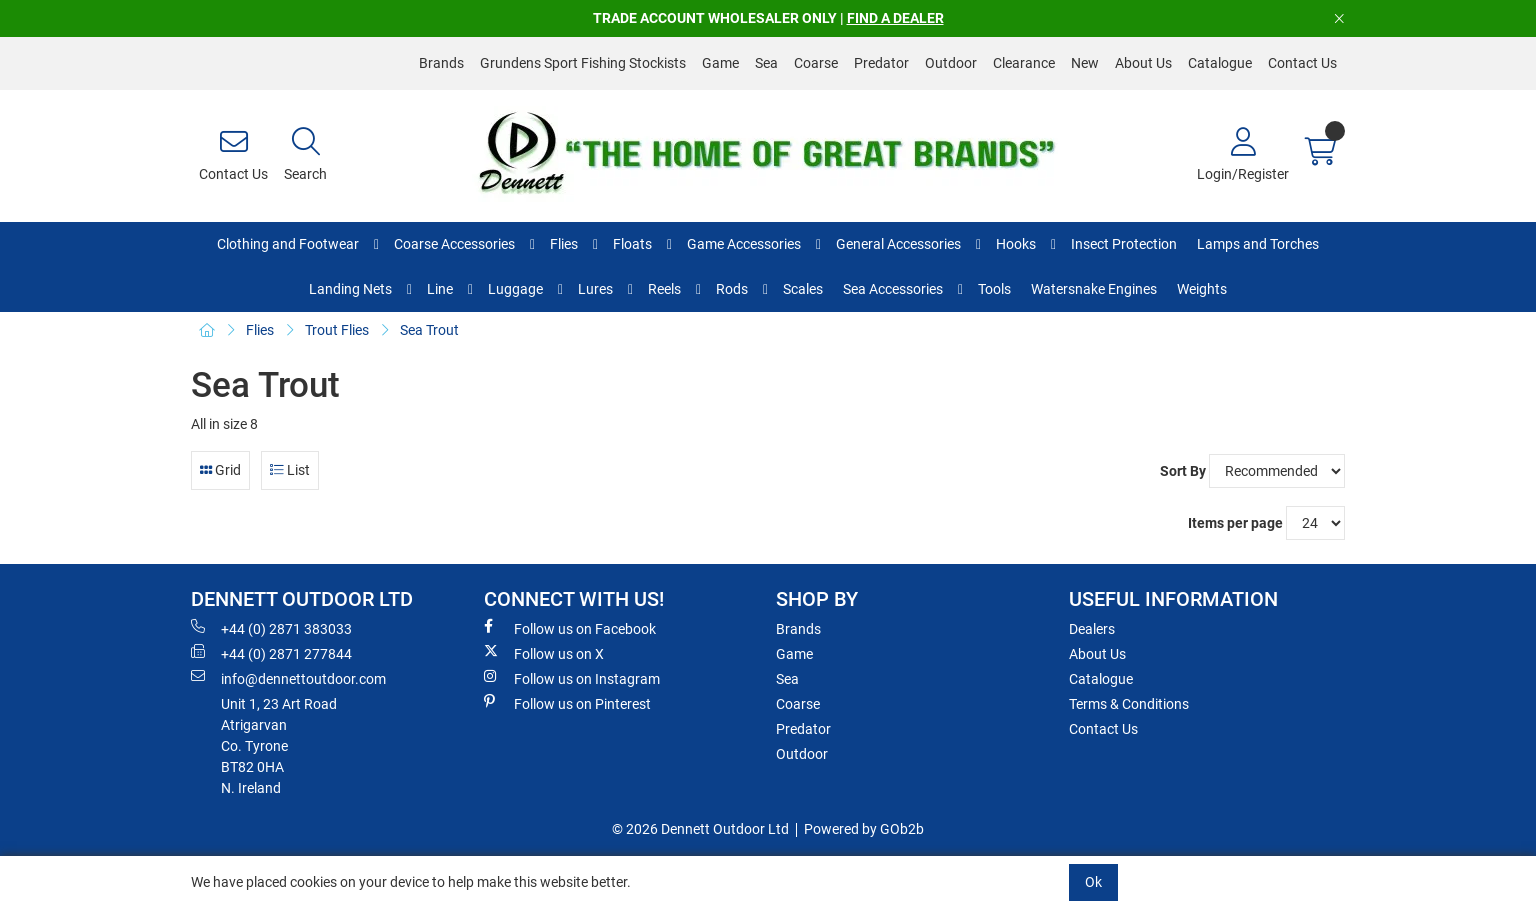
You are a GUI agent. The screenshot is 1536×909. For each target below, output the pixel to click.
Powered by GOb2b (864, 829)
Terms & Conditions (1129, 704)
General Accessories (898, 244)
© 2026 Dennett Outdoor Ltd (700, 829)
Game (720, 63)
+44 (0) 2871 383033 (271, 628)
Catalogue (1220, 63)
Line (440, 289)
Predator (881, 63)
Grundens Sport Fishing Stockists (583, 63)
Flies (564, 244)
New (1085, 63)
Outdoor (951, 63)
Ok (1093, 882)
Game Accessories (744, 244)
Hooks (1016, 244)
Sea (766, 63)
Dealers (1092, 629)
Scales (803, 289)
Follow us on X (544, 653)
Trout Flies (337, 330)
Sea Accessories (893, 289)
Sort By (1183, 471)
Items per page (1235, 523)
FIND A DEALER (895, 18)
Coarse (816, 63)
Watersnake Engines (1094, 289)
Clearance (1024, 63)
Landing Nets (350, 289)
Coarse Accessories (454, 244)
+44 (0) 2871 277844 (271, 653)
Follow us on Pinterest (567, 703)
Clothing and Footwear (288, 244)
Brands (441, 63)
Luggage (515, 289)
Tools (994, 289)
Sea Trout (429, 330)
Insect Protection (1124, 244)
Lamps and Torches (1258, 244)
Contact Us (1302, 63)
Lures (595, 289)
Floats (632, 244)
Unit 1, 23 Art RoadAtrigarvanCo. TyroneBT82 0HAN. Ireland (279, 746)
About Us (1143, 63)
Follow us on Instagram (572, 678)
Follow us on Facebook (570, 628)
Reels (664, 289)
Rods (732, 289)
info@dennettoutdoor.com (288, 678)
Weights (1202, 289)
